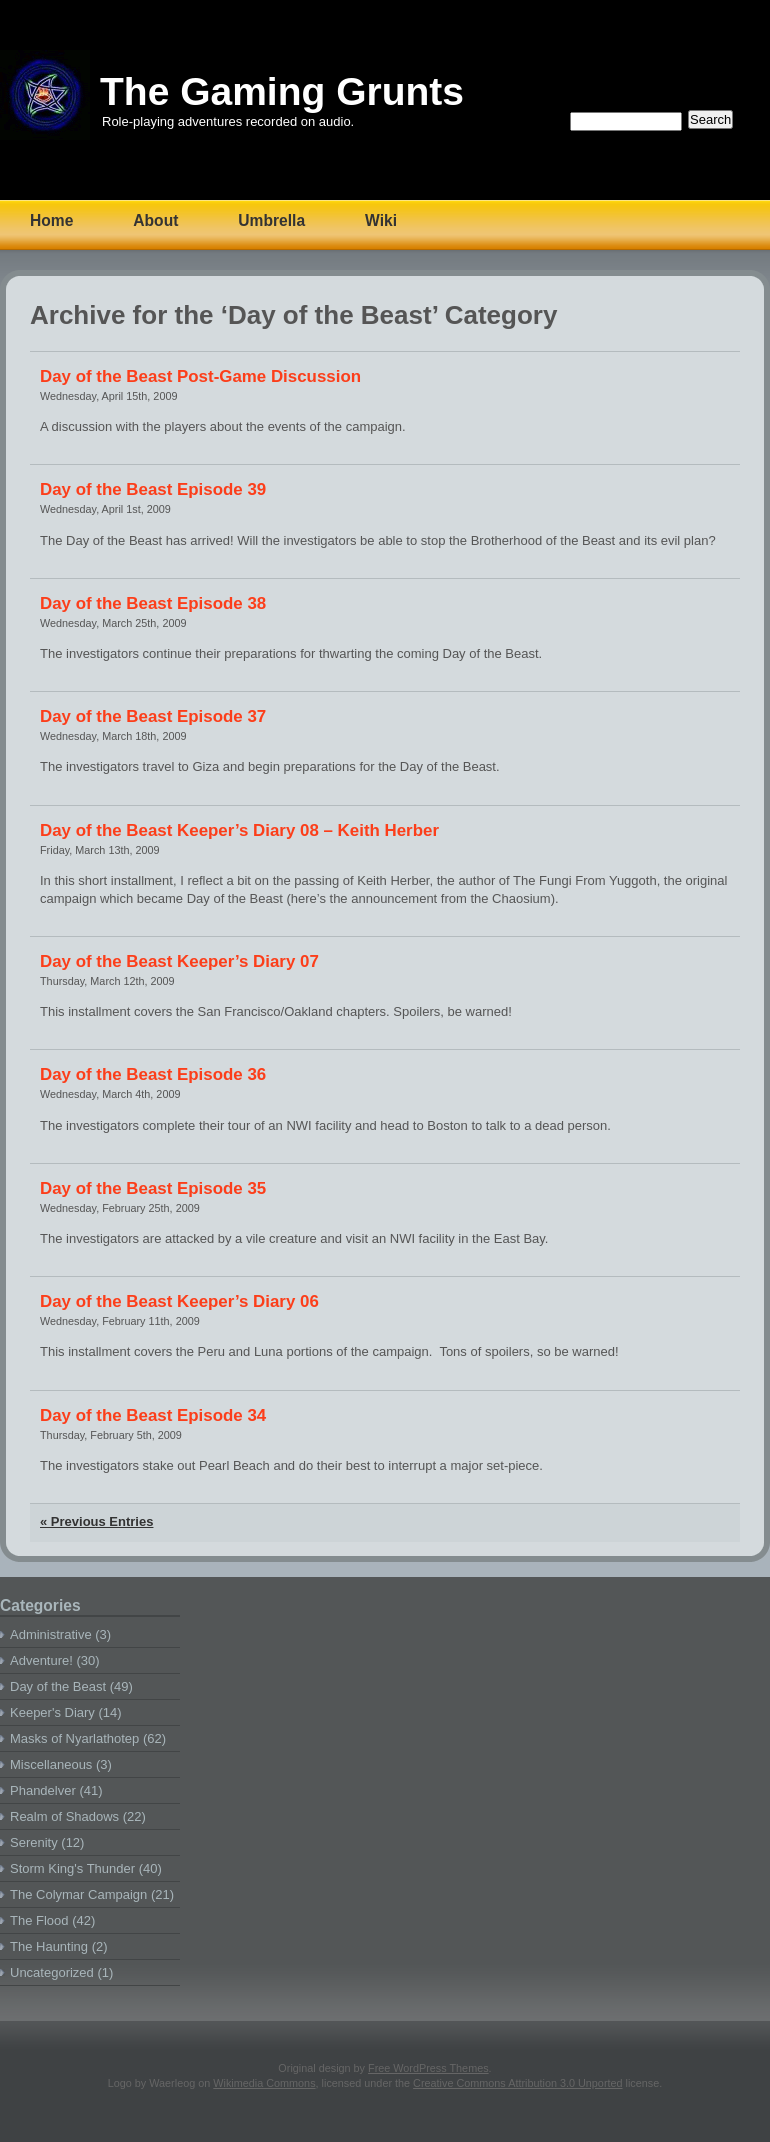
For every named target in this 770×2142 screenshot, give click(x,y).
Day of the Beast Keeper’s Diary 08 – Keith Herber (239, 830)
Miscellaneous (51, 1764)
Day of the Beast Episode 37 (153, 716)
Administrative (51, 1634)
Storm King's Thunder (72, 1868)
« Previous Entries (96, 1521)
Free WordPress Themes (428, 2068)
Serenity (34, 1842)
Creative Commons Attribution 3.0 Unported (517, 2083)
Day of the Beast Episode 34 (153, 1415)
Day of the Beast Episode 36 (153, 1074)
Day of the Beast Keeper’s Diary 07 (179, 961)
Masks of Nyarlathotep (74, 1738)
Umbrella (271, 220)
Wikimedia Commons (264, 2083)
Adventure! (41, 1660)
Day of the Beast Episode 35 (153, 1188)
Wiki (381, 220)
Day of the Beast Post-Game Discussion (200, 376)
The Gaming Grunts (282, 91)
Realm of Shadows (64, 1816)
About (155, 220)
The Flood (39, 1920)
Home (51, 220)
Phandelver (43, 1790)
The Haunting (49, 1946)
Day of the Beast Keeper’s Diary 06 (179, 1301)
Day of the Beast (58, 1686)
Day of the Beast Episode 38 (153, 603)
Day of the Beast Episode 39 (153, 489)
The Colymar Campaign (78, 1894)
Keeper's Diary (52, 1712)
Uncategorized (52, 1972)
